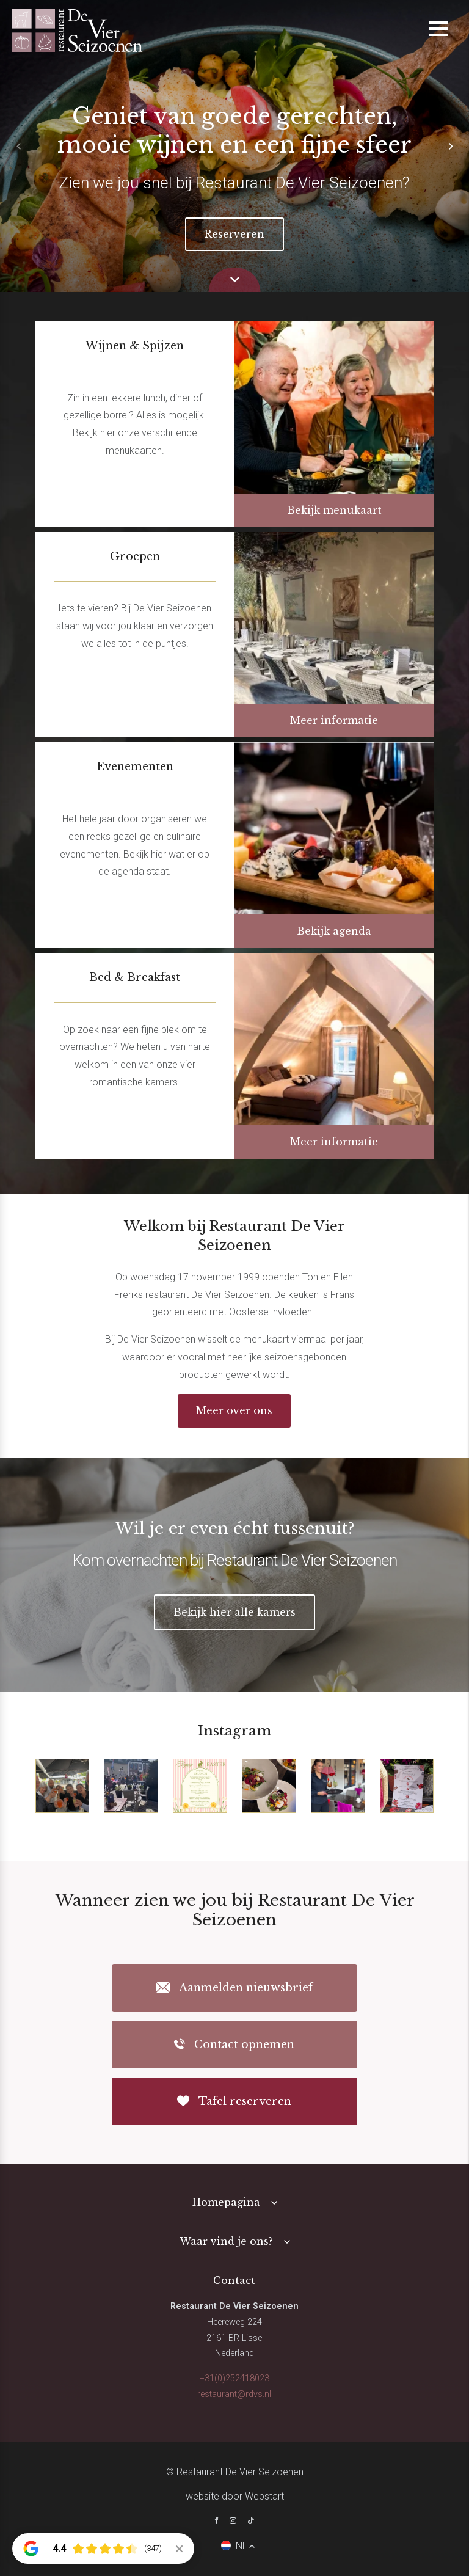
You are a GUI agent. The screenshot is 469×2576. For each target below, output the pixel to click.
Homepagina (226, 2202)
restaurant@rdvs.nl (234, 2394)
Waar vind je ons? (226, 2241)
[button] (451, 146)
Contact (234, 2280)
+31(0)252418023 (234, 2378)
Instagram (234, 1730)
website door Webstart (235, 2496)
